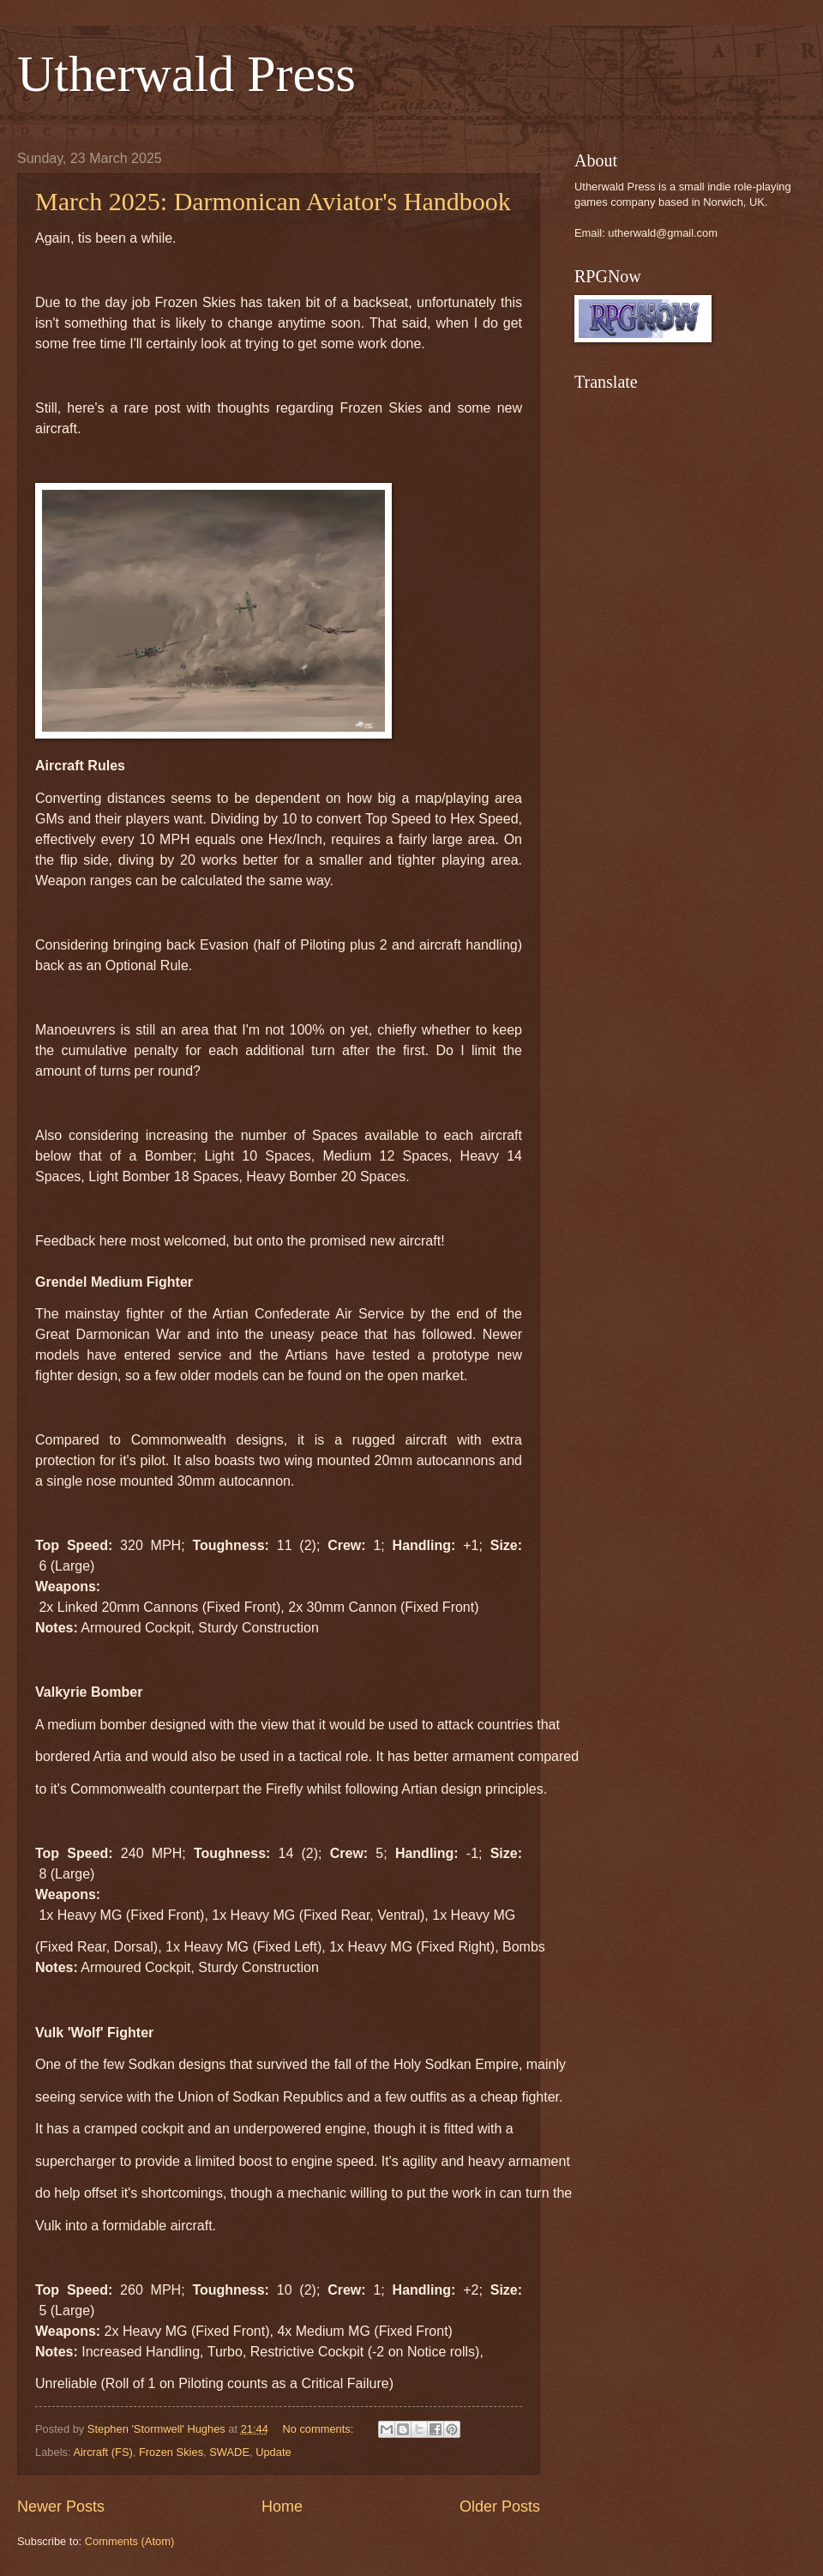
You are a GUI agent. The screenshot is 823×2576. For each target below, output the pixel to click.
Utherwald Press (186, 73)
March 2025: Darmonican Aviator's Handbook (273, 201)
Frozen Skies (171, 2452)
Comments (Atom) (129, 2541)
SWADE (229, 2452)
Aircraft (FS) (102, 2452)
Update (273, 2452)
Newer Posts (61, 2506)
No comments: (319, 2428)
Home (282, 2506)
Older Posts (500, 2506)
